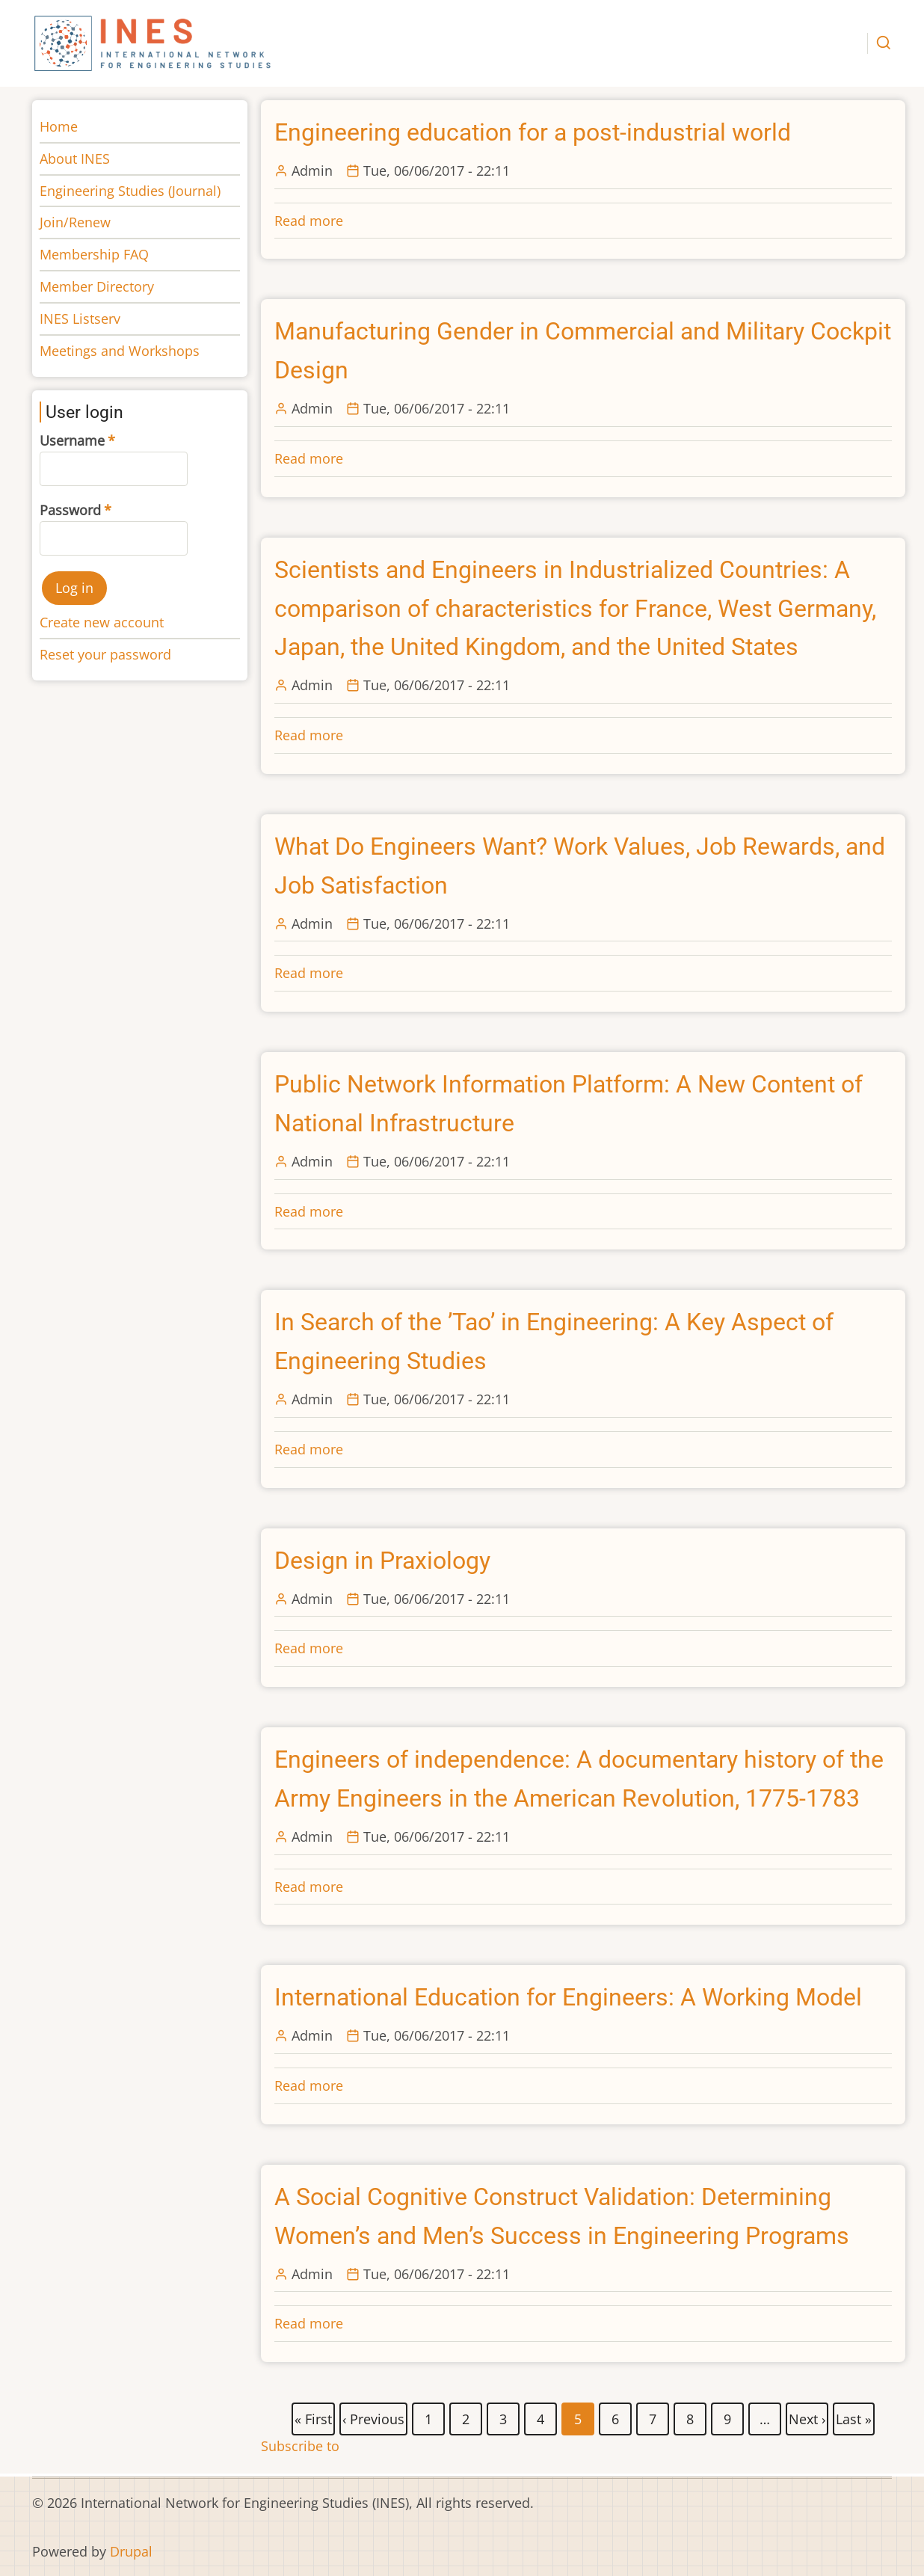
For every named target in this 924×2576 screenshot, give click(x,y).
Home (59, 126)
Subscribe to (300, 2446)
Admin (312, 170)
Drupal (131, 2551)
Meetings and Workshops (120, 351)
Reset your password (105, 654)
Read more (308, 221)
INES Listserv (80, 319)
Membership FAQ (94, 254)
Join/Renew (75, 222)
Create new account (102, 622)
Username (72, 440)
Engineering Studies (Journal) (130, 191)
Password (70, 510)
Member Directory (97, 286)
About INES (75, 158)
